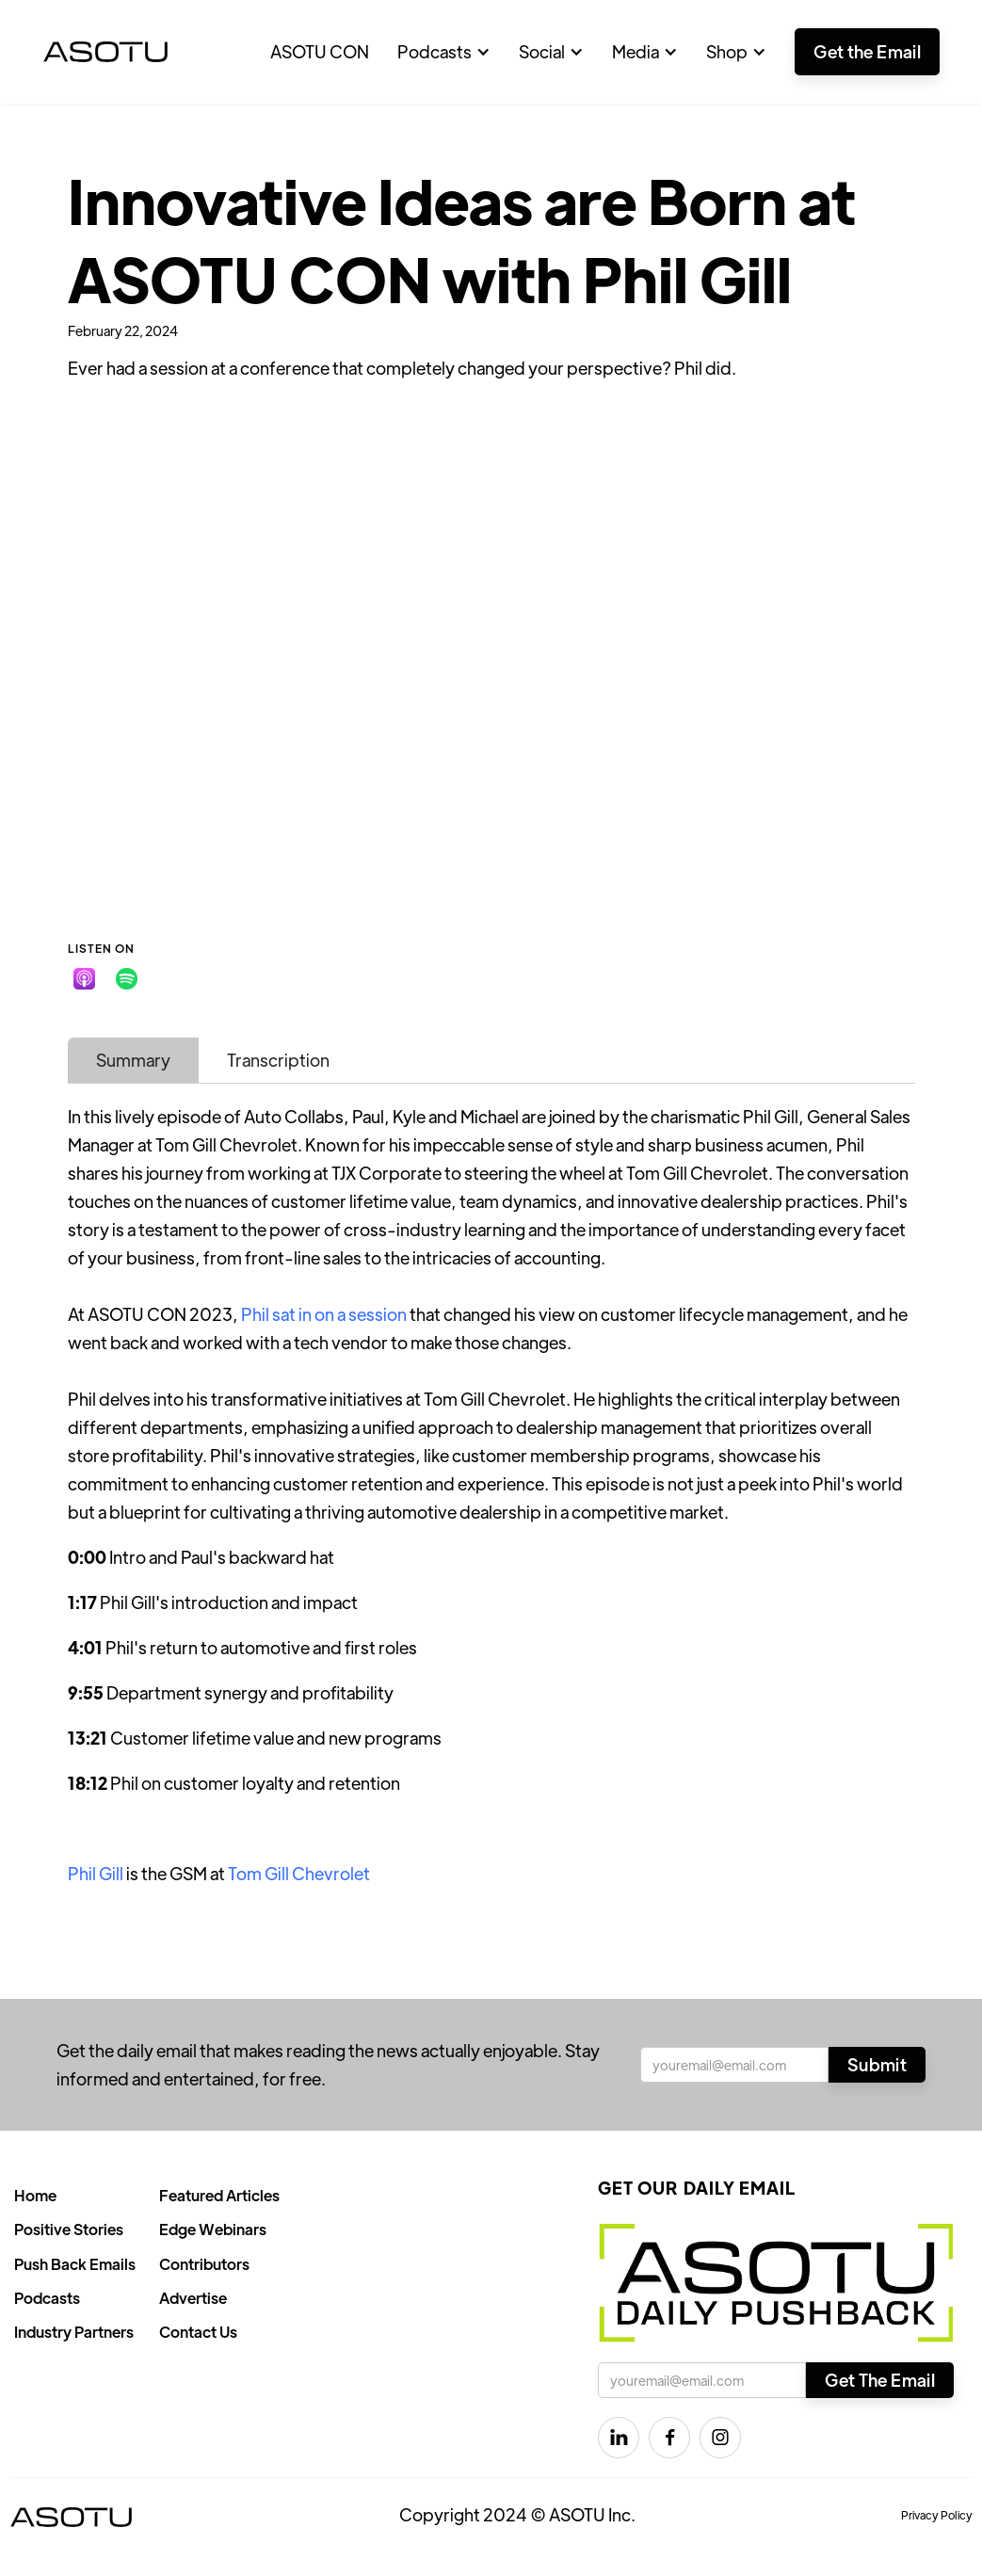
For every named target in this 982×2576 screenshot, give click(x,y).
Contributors (204, 2264)
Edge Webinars (212, 2229)
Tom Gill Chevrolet (299, 1873)
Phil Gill (95, 1873)
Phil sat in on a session (324, 1314)
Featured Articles (219, 2195)
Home (35, 2195)
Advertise (193, 2298)
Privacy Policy (937, 2514)
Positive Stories (68, 2229)
